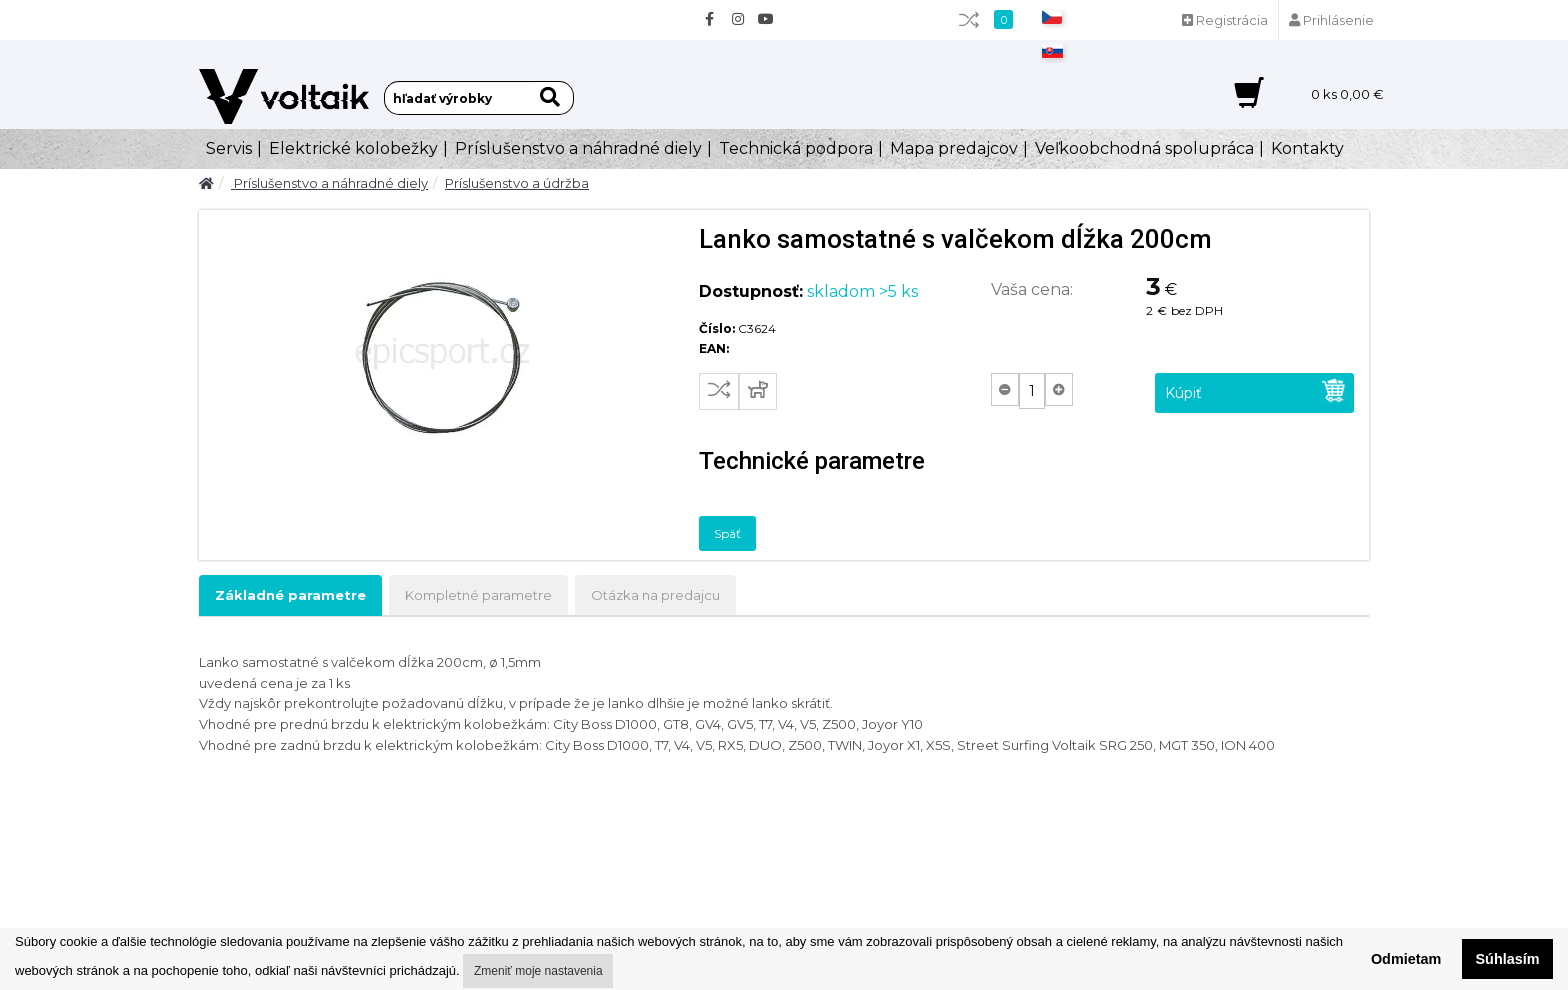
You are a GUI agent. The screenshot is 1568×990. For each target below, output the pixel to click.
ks (1347, 94)
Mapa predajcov (954, 148)
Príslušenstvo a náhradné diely (578, 148)
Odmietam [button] (1406, 959)
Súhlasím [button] (1508, 959)
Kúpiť (1256, 390)
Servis (229, 148)
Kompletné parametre (478, 595)
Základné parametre (290, 595)
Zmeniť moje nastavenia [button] (538, 971)
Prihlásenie (1331, 20)
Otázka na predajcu (655, 595)
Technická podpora (796, 148)
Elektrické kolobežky (353, 148)
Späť (727, 533)
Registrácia (1225, 20)
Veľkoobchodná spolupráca (1144, 148)
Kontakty (1307, 148)
